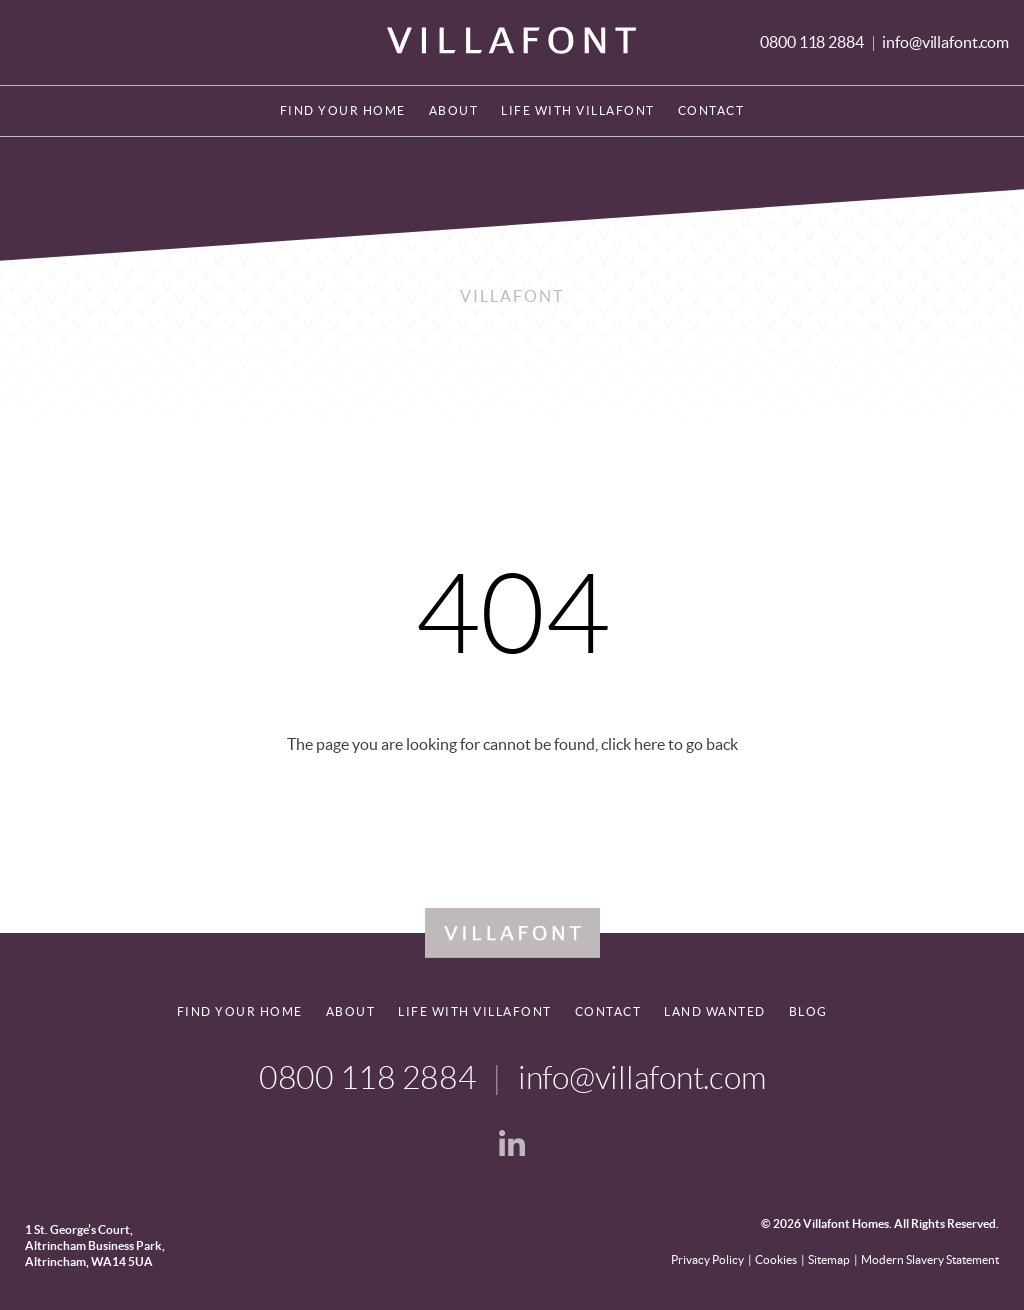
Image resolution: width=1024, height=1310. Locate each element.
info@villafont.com (945, 42)
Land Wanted (715, 1011)
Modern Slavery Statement (930, 1259)
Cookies (776, 1259)
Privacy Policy (707, 1259)
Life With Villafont (578, 110)
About (454, 110)
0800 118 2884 (813, 42)
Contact (711, 110)
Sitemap (829, 1259)
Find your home (343, 110)
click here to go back (669, 744)
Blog (808, 1011)
